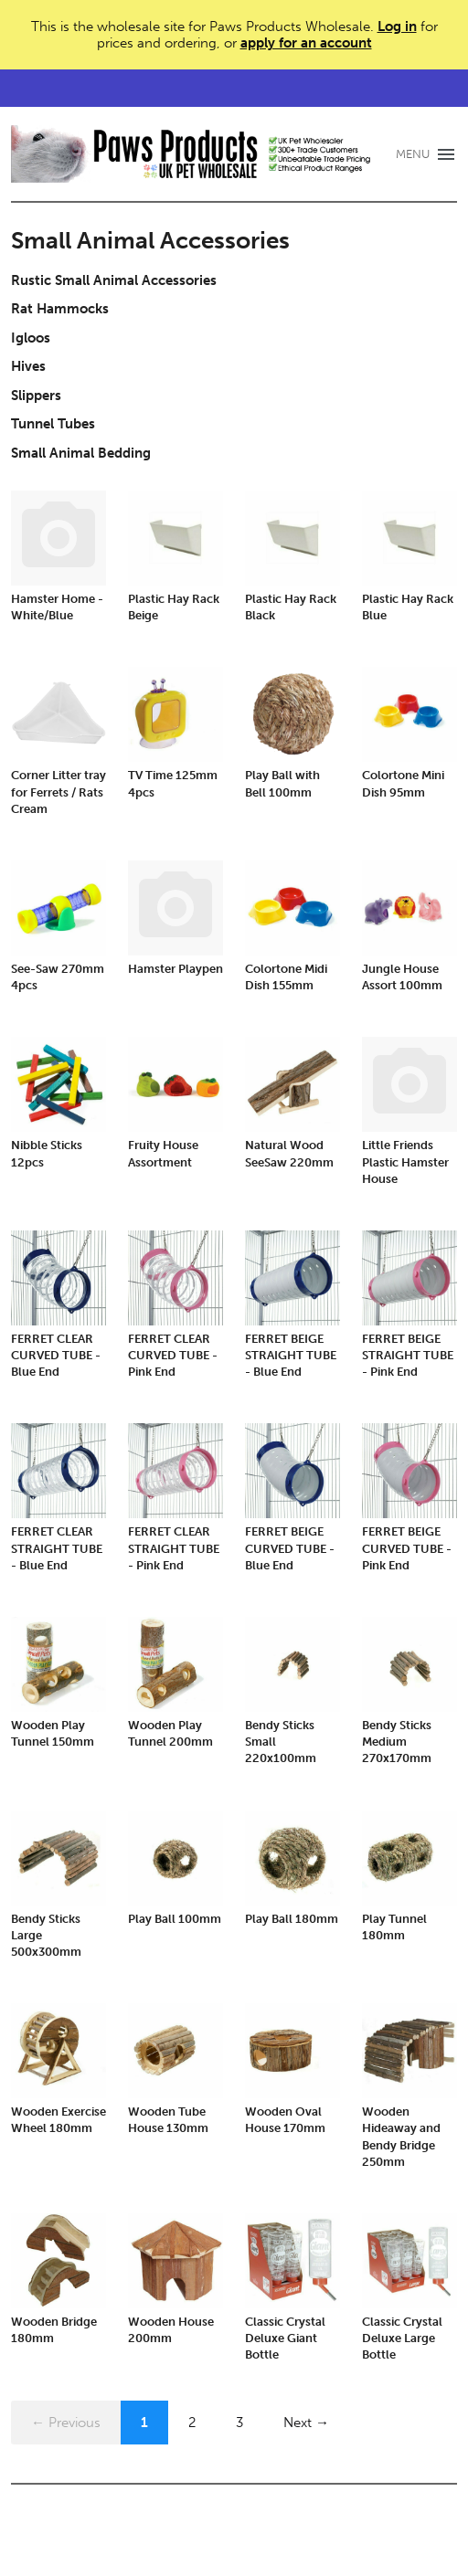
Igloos (30, 338)
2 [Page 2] (192, 2422)
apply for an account (306, 43)
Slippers (36, 395)
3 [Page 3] (239, 2422)
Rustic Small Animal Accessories (114, 280)
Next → (306, 2422)
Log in (397, 26)
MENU (413, 154)
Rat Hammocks (60, 309)
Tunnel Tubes (53, 424)
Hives (28, 366)
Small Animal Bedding (81, 453)
